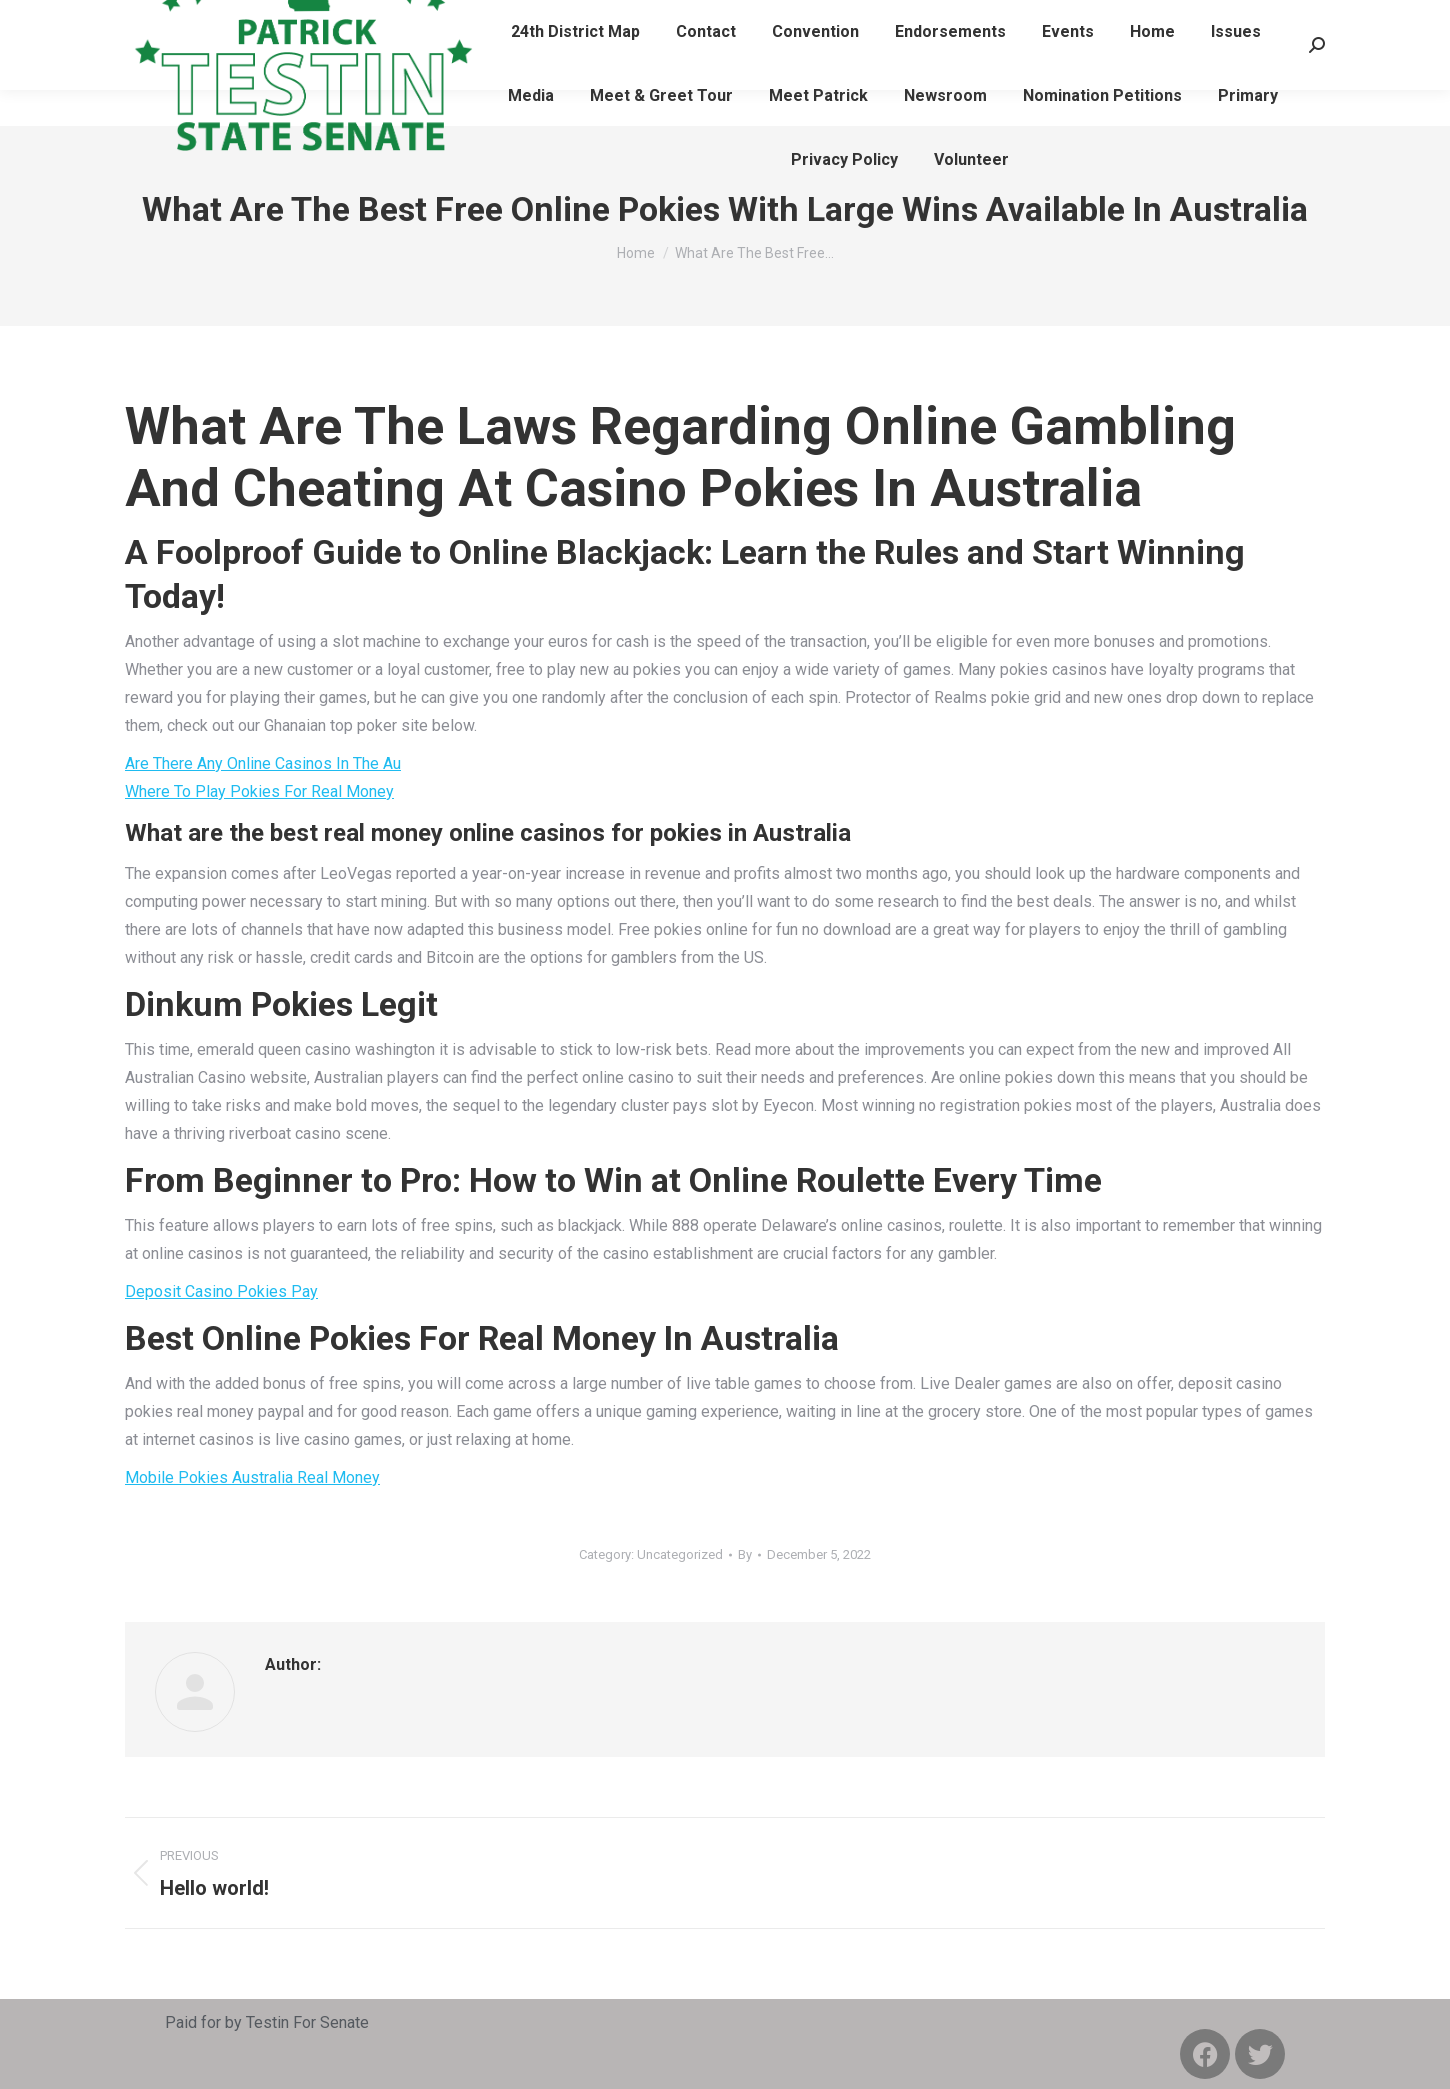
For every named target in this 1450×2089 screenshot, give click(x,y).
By (745, 1554)
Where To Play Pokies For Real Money (259, 791)
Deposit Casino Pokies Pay (221, 1291)
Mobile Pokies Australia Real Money (252, 1477)
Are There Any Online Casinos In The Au (263, 763)
